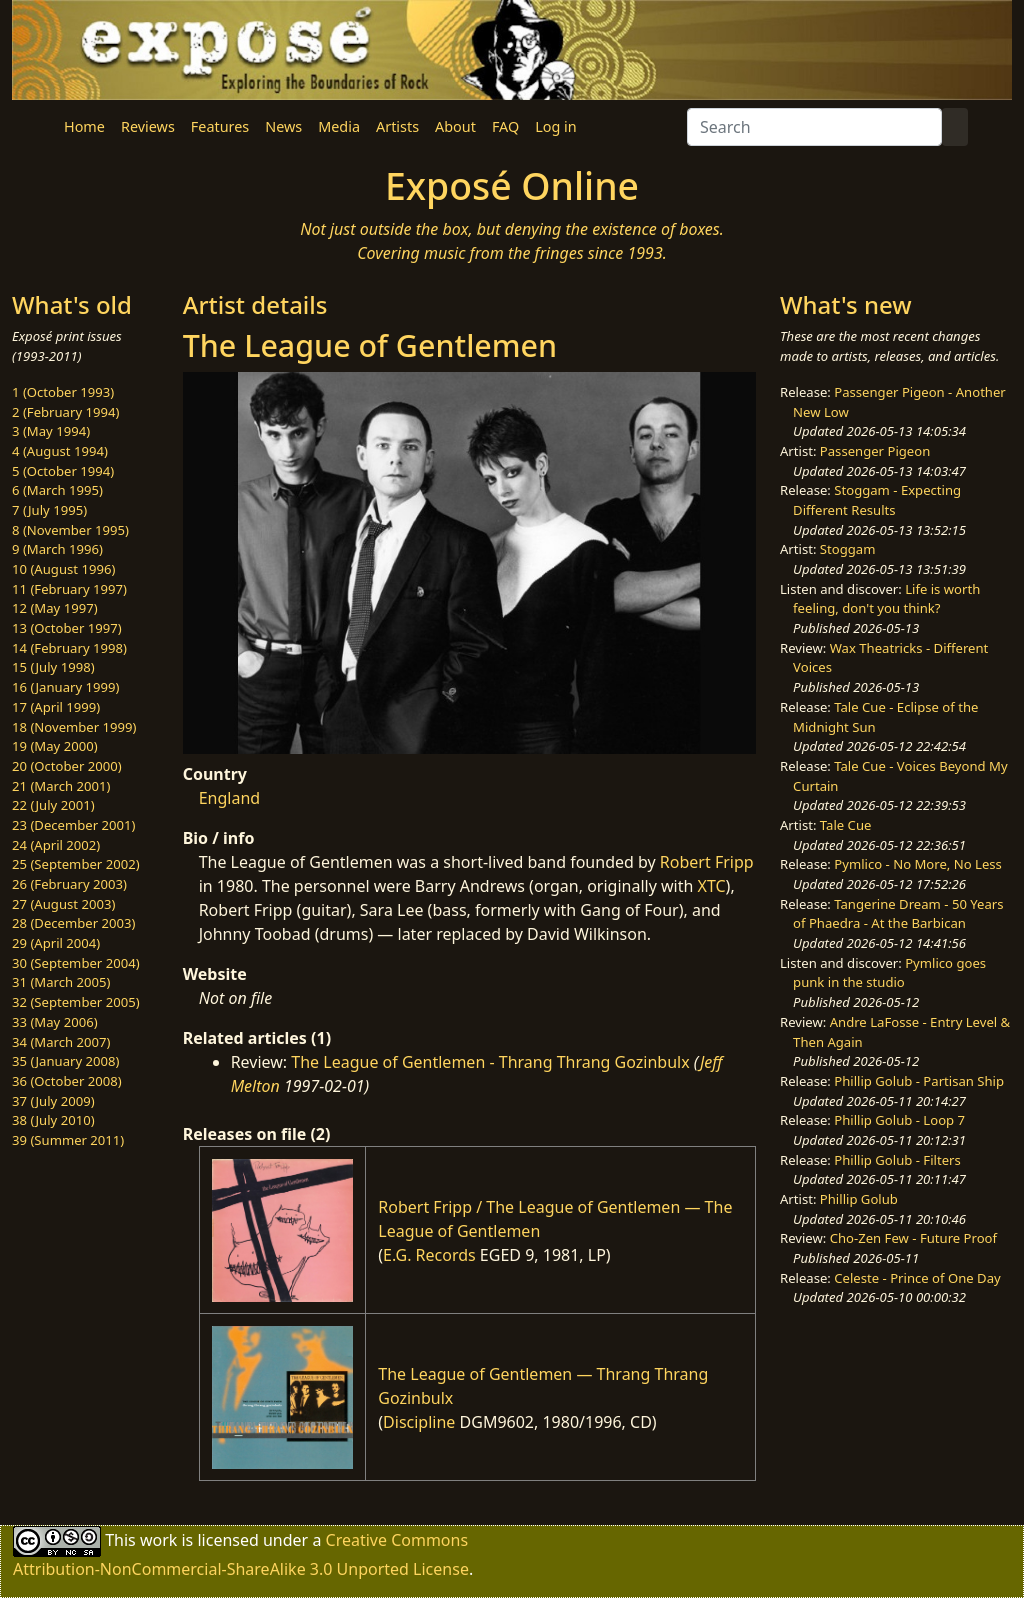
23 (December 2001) (73, 825)
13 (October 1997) (67, 628)
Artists (397, 126)
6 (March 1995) (57, 490)
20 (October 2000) (67, 766)
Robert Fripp (707, 862)
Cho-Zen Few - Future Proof (913, 1238)
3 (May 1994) (51, 431)
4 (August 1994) (60, 451)
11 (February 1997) (69, 589)
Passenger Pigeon (875, 451)
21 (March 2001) (61, 786)
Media (339, 126)
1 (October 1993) (63, 392)
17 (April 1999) (56, 707)
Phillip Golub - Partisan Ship (919, 1081)
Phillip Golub (859, 1199)
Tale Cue (846, 825)
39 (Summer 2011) (68, 1140)
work (158, 1540)
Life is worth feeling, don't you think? (886, 599)
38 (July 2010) (53, 1120)
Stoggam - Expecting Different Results (877, 500)
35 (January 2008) (65, 1061)
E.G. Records (429, 1255)
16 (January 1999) (65, 687)
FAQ (505, 126)
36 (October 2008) (67, 1081)
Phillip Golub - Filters (897, 1160)
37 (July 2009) (53, 1101)
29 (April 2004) (56, 943)
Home (84, 126)
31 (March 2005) (61, 982)
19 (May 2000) (55, 746)
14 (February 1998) (69, 648)
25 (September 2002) (76, 864)
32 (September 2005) (76, 1002)
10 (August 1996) (63, 569)
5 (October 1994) (63, 471)
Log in (555, 126)
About (455, 126)
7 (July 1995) (49, 510)
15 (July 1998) (53, 667)
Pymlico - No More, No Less (918, 864)
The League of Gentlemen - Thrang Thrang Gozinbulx (490, 1062)
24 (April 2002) (56, 845)
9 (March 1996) (57, 549)
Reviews (148, 126)
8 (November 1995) (70, 530)
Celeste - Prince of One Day (917, 1278)
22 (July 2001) (53, 805)
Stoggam (848, 549)
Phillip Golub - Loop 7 (899, 1120)
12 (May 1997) (55, 608)
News (283, 126)
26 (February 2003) (69, 884)
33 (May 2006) (55, 1022)
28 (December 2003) (73, 923)
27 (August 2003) (63, 904)
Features (220, 126)
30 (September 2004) (76, 963)
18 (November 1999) (74, 727)
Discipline (419, 1422)
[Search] (814, 127)
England (229, 798)
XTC (712, 886)
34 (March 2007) (61, 1042)
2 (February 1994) (65, 412)
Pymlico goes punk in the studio (889, 973)
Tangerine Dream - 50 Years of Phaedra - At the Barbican (898, 914)
